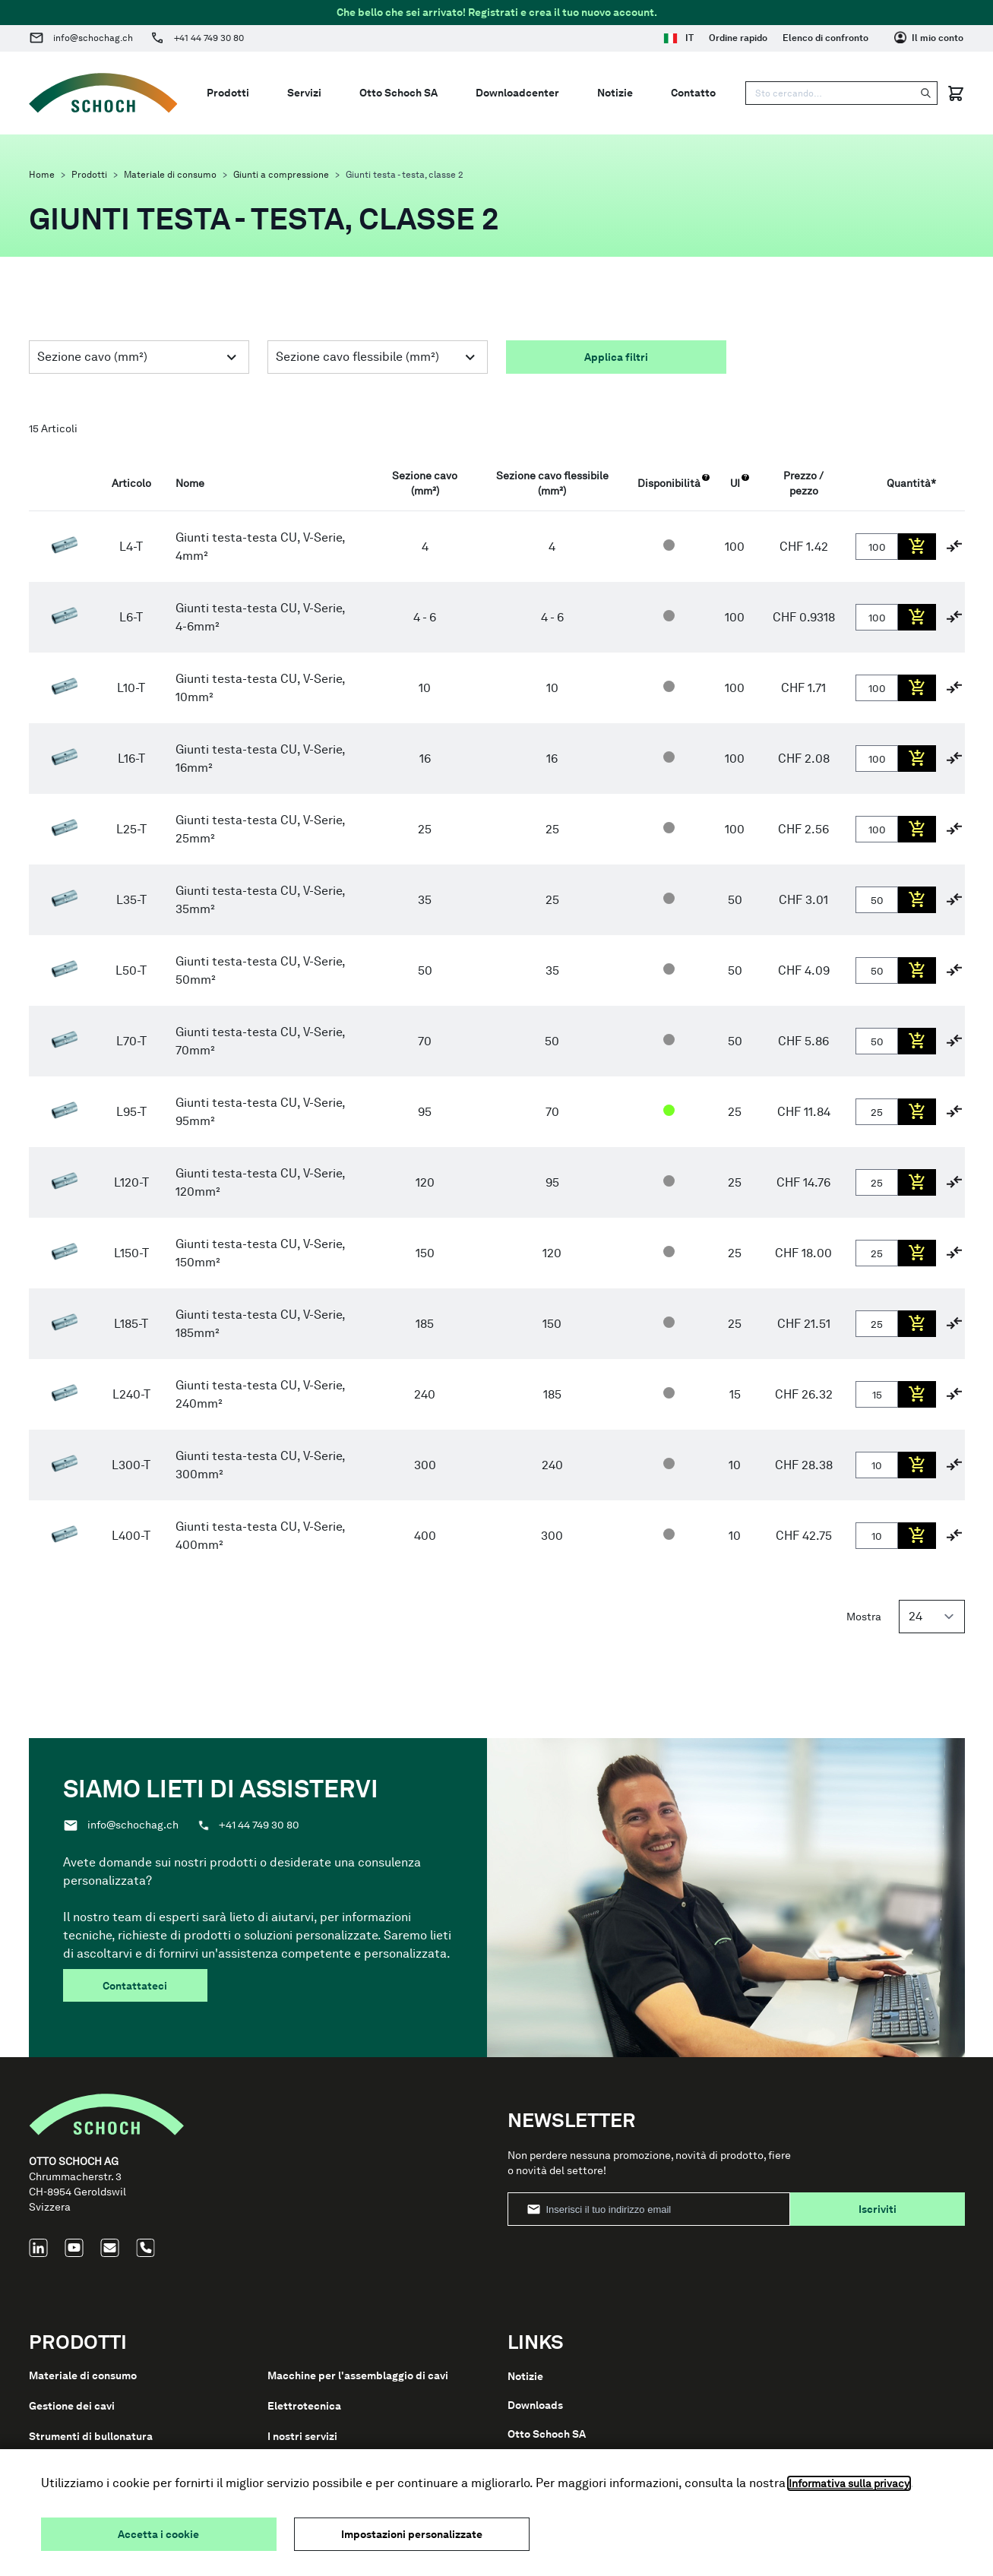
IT (678, 38)
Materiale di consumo (170, 174)
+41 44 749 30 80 (209, 38)
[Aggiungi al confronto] (954, 545)
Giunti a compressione (281, 174)
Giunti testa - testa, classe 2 (404, 174)
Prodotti (89, 174)
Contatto (693, 93)
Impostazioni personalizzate (411, 2534)
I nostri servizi (302, 2436)
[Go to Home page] (103, 93)
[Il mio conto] (928, 38)
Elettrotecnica (304, 2406)
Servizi (304, 93)
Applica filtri (616, 357)
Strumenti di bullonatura (91, 2436)
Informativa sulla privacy (849, 2483)
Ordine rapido (738, 38)
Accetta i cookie (158, 2534)
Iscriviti (878, 2209)
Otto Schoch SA (398, 93)
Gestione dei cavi (72, 2406)
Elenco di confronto (825, 38)
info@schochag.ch (93, 38)
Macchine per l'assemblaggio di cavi (357, 2375)
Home (42, 174)
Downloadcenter (517, 93)
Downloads (535, 2405)
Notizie (615, 93)
